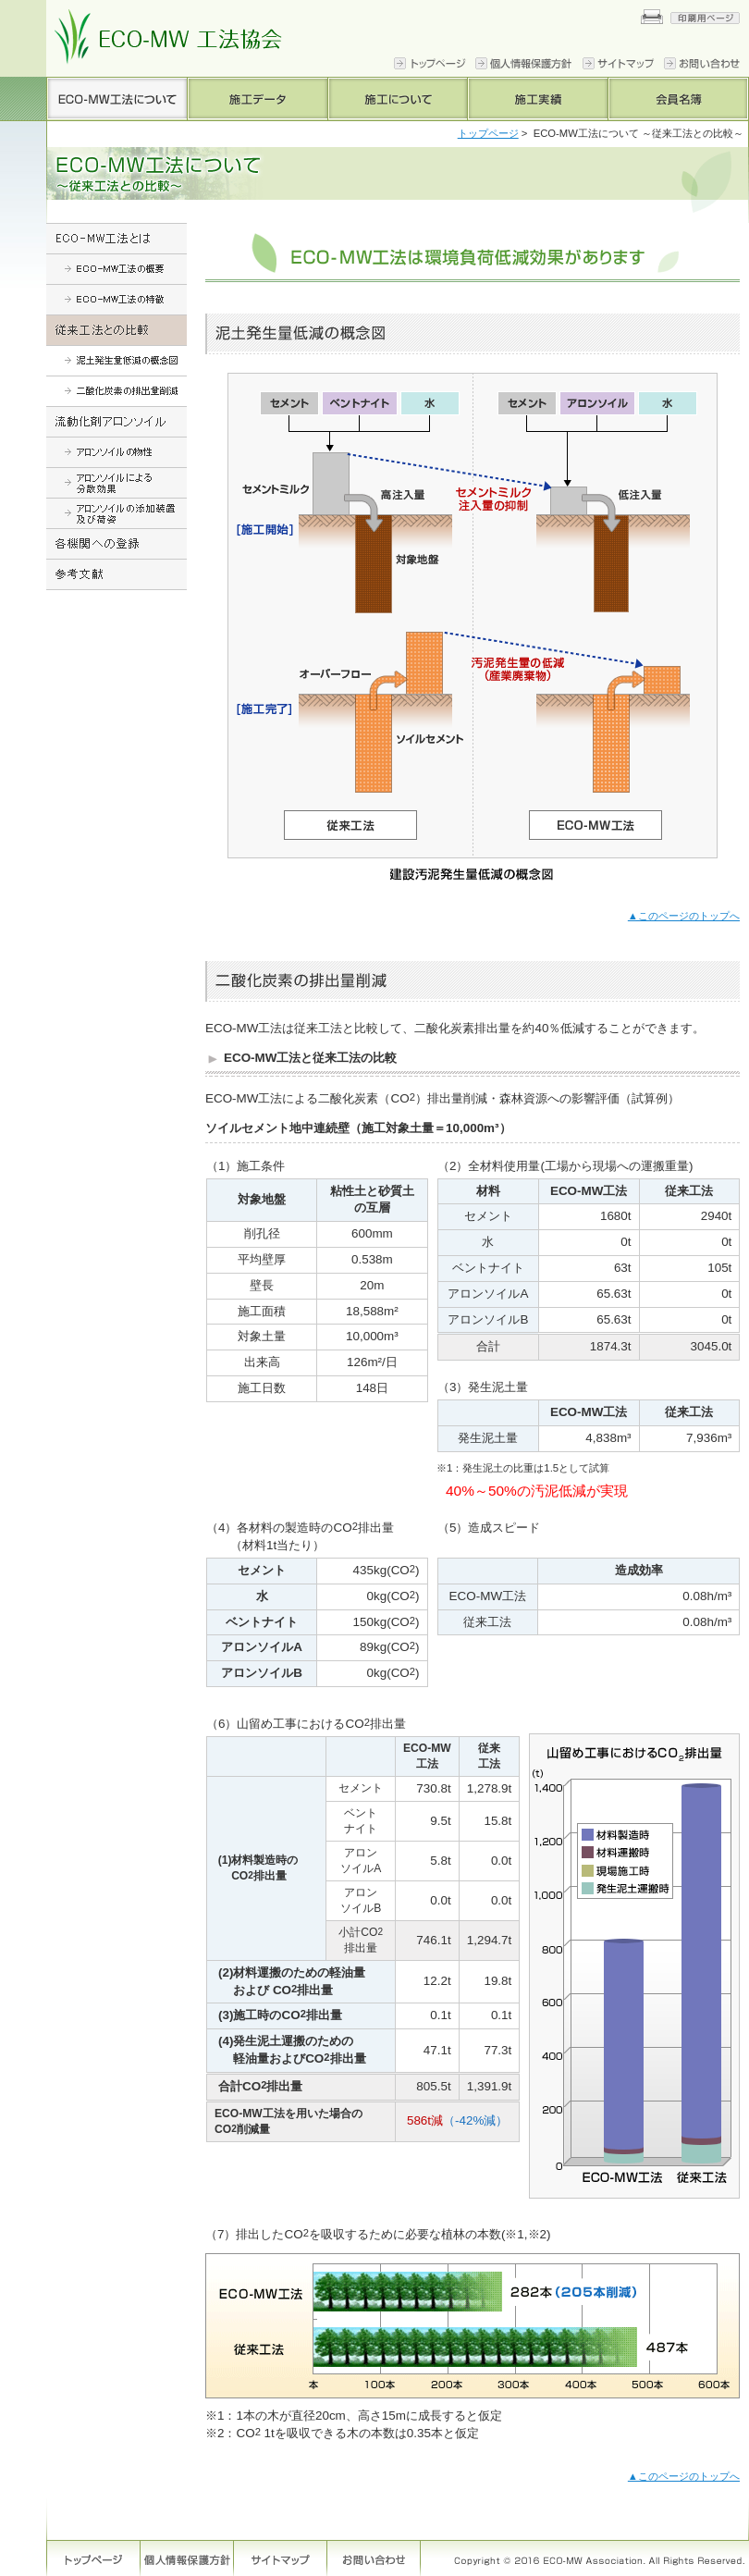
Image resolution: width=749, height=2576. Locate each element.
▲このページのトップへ (684, 915)
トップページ (488, 133)
